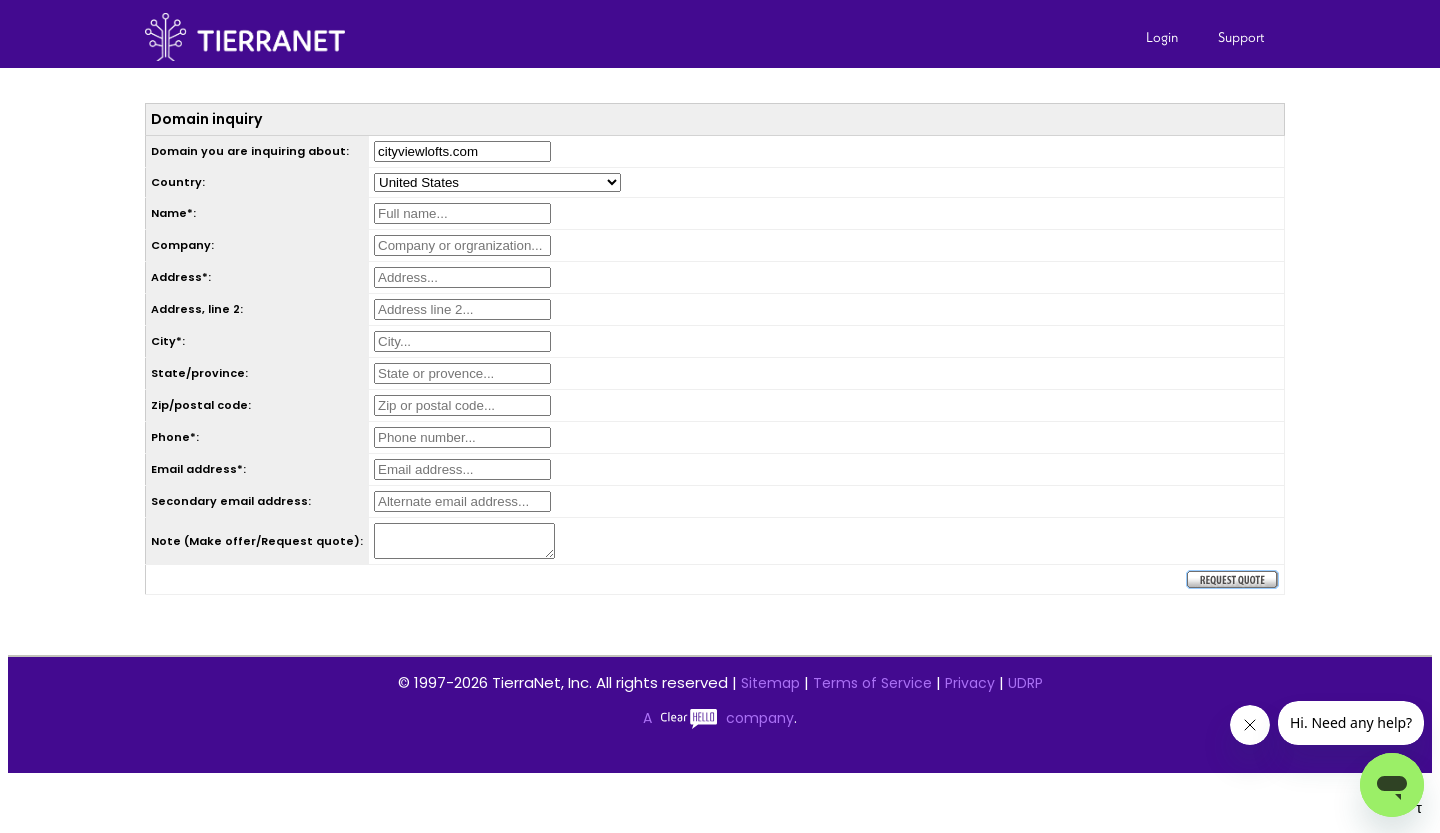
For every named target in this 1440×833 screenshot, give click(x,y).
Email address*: (198, 469)
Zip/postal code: (201, 405)
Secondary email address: (231, 501)
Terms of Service (872, 689)
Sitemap (770, 689)
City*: (168, 341)
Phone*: (175, 437)
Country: (178, 182)
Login (1162, 37)
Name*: (173, 213)
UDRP (1025, 689)
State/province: (199, 373)
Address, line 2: (197, 309)
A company (718, 724)
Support (1241, 37)
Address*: (181, 277)
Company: (182, 245)
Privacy (970, 689)
